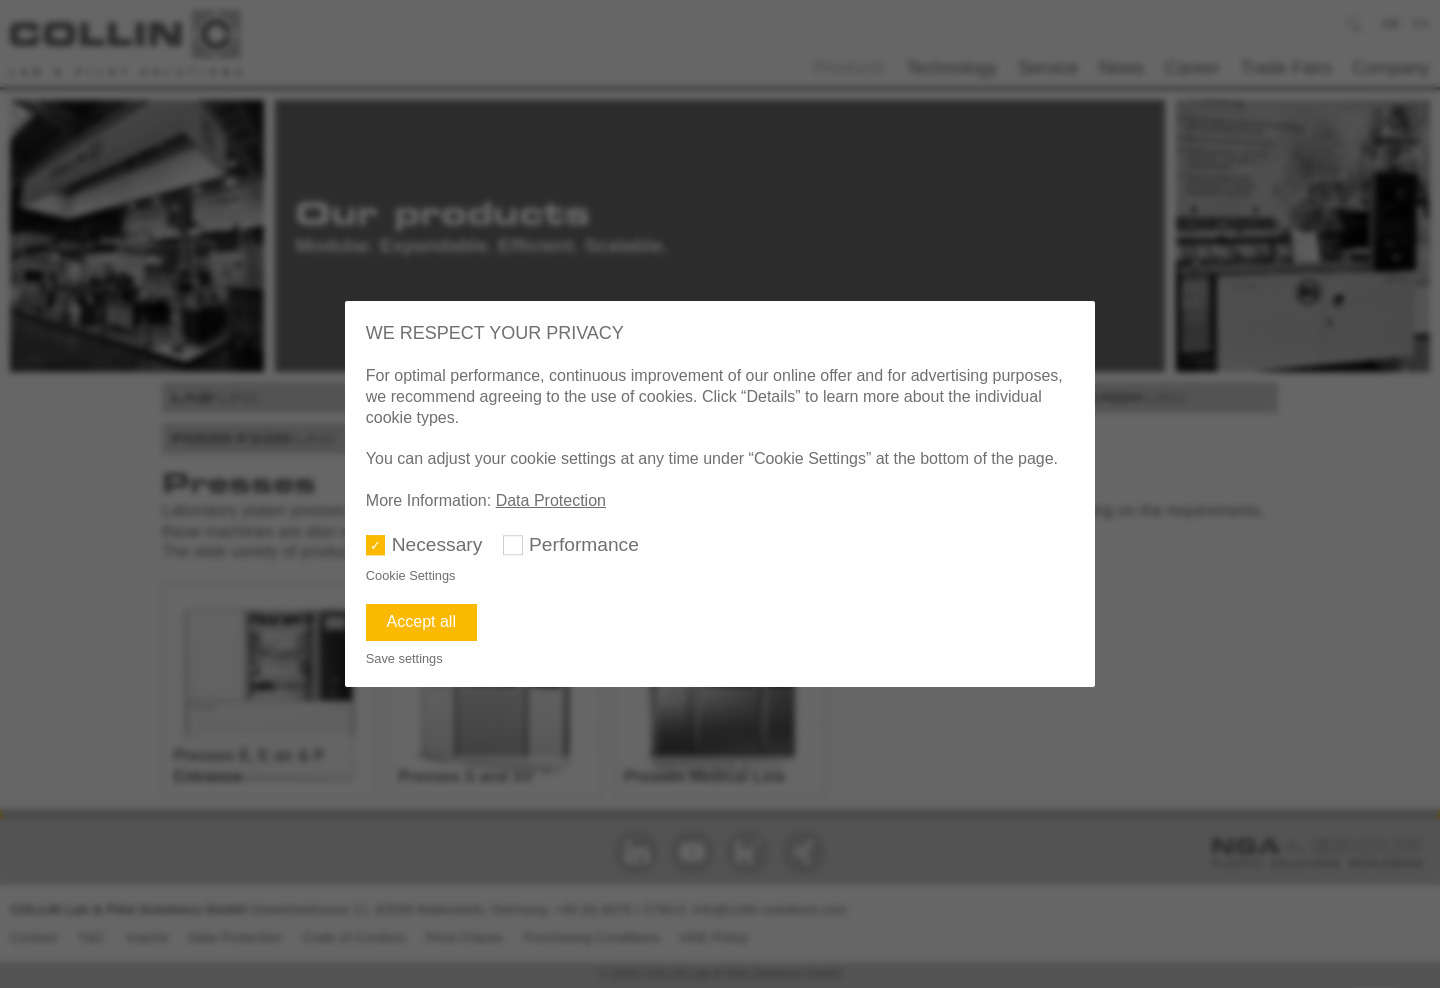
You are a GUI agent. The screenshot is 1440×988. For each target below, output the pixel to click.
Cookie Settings (411, 575)
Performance (584, 544)
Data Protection (551, 500)
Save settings (404, 658)
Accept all (421, 621)
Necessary (437, 544)
